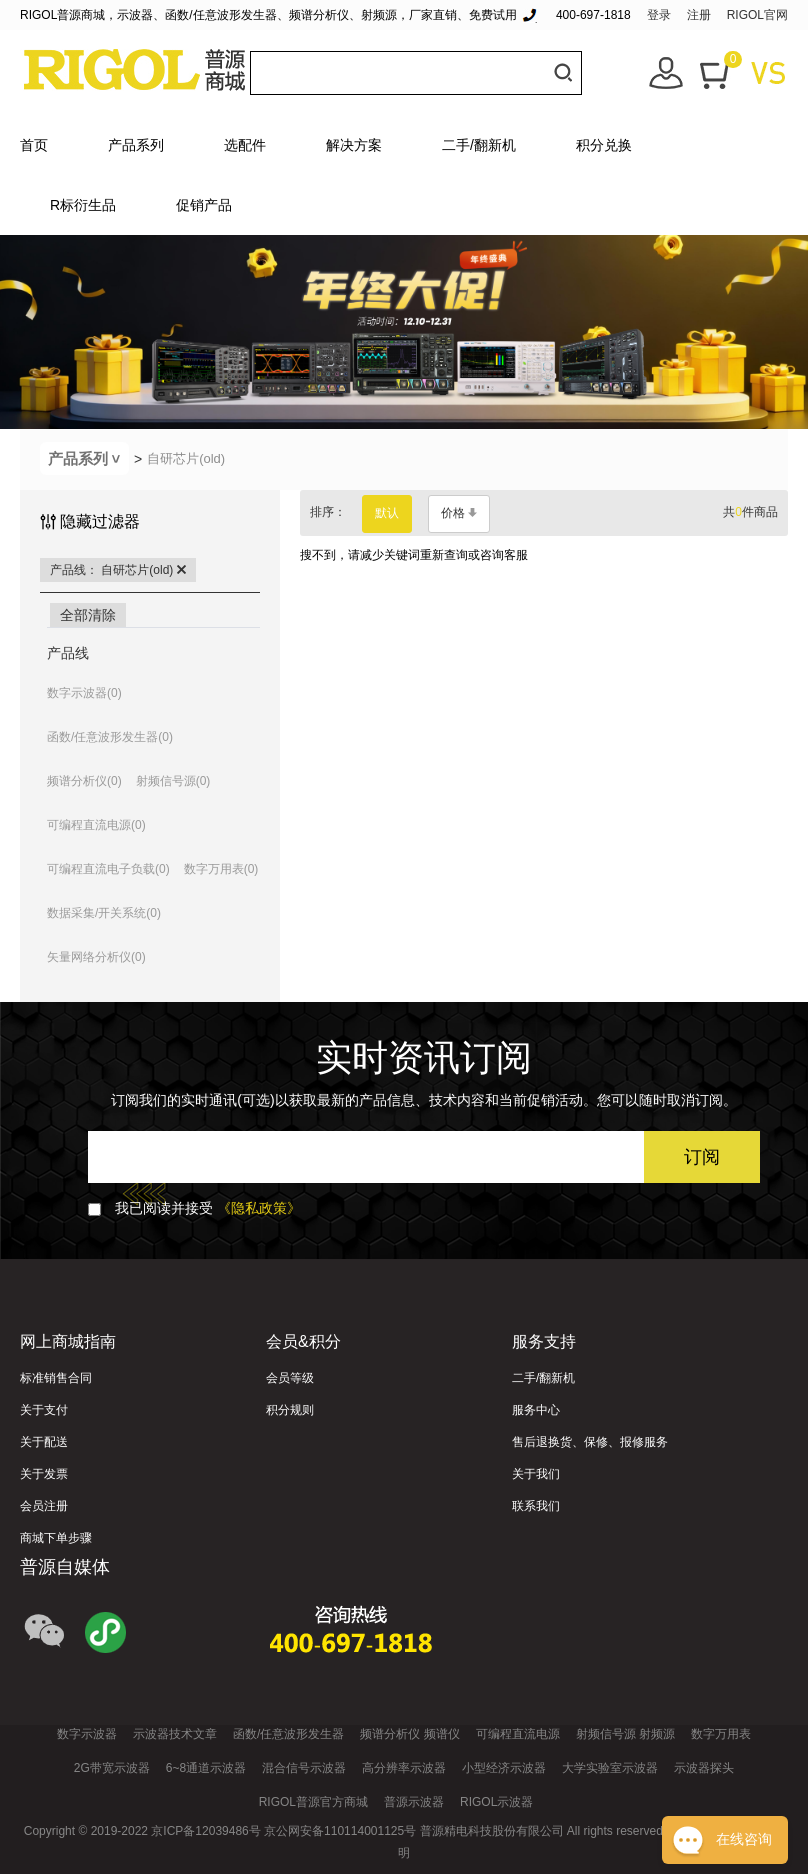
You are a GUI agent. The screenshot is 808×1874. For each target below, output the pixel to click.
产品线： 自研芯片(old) (118, 570)
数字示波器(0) (84, 693)
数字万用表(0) (221, 869)
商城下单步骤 (56, 1538)
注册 (699, 15)
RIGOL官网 (757, 15)
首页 (34, 145)
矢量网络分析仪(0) (96, 957)
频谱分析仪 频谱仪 (409, 1734)
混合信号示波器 (304, 1768)
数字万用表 (721, 1734)
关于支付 (44, 1410)
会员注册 (44, 1506)
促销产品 (204, 205)
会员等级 (290, 1378)
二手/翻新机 (479, 145)
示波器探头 (704, 1768)
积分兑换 (604, 145)
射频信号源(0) (173, 781)
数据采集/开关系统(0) (104, 913)
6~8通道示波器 (206, 1768)
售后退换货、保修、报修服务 (590, 1442)
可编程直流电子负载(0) (108, 869)
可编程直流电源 (518, 1734)
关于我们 (536, 1474)
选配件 (245, 145)
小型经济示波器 (504, 1768)
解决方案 (354, 145)
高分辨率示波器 (404, 1768)
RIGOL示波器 (496, 1802)
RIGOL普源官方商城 (313, 1802)
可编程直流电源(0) (96, 825)
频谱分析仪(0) (84, 781)
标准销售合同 (56, 1378)
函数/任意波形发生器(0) (110, 737)
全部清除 (88, 615)
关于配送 (44, 1442)
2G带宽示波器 (112, 1768)
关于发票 (44, 1474)
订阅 (702, 1157)
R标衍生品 (83, 205)
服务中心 (536, 1410)
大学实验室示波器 (610, 1768)
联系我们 (536, 1506)
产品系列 (136, 145)
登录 (659, 15)
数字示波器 (87, 1734)
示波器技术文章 (175, 1734)
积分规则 (290, 1410)
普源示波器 (414, 1802)
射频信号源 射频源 (625, 1734)
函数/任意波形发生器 (288, 1734)
